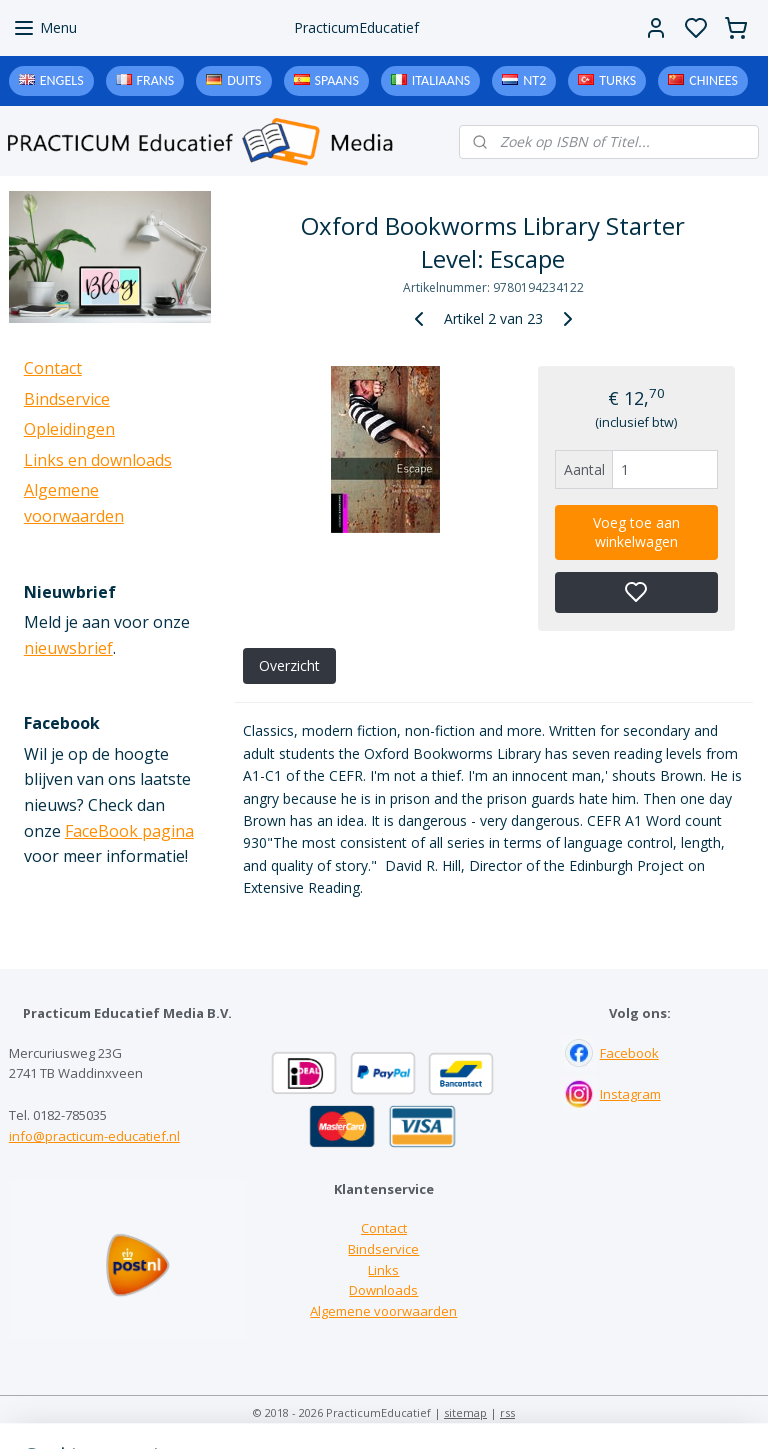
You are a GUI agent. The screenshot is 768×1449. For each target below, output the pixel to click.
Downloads (383, 1290)
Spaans (337, 80)
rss (507, 1412)
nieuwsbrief (68, 648)
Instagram (630, 1094)
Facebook (629, 1053)
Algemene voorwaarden (383, 1311)
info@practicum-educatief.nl (94, 1136)
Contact (53, 368)
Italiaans (441, 80)
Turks (617, 80)
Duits (244, 80)
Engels (62, 80)
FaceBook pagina (129, 831)
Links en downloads (98, 460)
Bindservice (67, 399)
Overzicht (289, 665)
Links (383, 1270)
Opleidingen (69, 429)
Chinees (713, 80)
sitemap (465, 1412)
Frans (156, 80)
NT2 (534, 80)
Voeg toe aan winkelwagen (636, 532)
